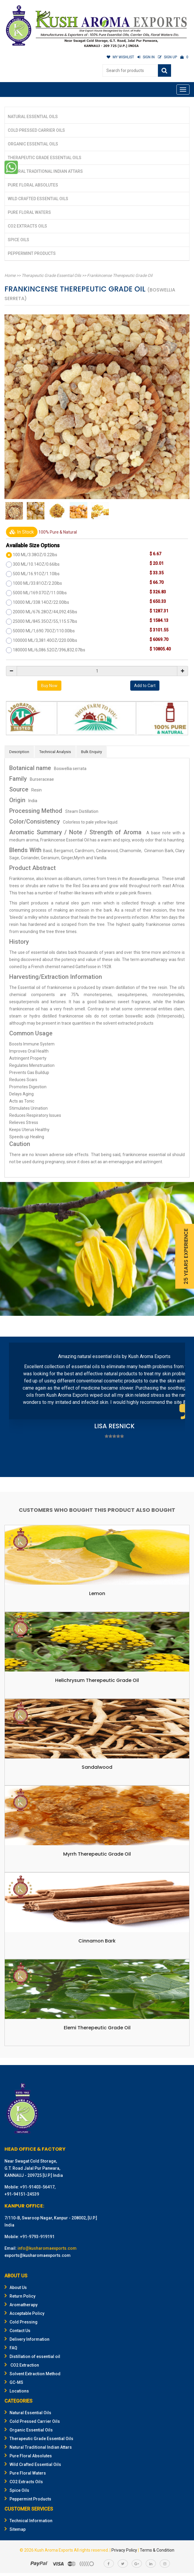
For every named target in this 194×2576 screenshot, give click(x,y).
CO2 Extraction (21, 2365)
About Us (15, 2287)
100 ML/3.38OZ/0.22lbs (35, 554)
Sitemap (15, 2529)
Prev (16, 1407)
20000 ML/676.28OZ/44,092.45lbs (45, 611)
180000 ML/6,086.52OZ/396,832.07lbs (49, 649)
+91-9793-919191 (37, 2236)
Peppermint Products (32, 253)
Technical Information (28, 2520)
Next (177, 1407)
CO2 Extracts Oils (27, 226)
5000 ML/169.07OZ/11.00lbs (40, 592)
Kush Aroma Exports (54, 2550)
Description (19, 752)
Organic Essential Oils (33, 144)
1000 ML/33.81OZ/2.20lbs (37, 583)
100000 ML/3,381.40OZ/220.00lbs (45, 640)
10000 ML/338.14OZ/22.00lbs (41, 602)
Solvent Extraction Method (32, 2373)
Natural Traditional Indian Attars (45, 171)
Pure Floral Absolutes (33, 185)
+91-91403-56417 (37, 2187)
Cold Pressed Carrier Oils (36, 130)
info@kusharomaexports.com (47, 2248)
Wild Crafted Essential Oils (38, 198)
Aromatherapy (21, 2304)
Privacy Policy (124, 2550)
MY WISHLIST (120, 57)
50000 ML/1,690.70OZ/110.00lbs (44, 630)
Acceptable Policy (24, 2313)
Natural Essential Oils (33, 116)
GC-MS (13, 2382)
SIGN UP (167, 57)
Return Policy (19, 2296)
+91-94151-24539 (21, 2194)
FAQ (10, 2347)
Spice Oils (18, 239)
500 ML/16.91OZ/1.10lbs (36, 573)
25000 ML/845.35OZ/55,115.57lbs (45, 621)
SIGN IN (146, 57)
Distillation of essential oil (32, 2356)
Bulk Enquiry (91, 752)
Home (9, 275)
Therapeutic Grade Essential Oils (44, 157)
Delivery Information (26, 2339)
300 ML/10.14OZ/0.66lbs (36, 564)
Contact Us (17, 2330)
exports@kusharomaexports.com (37, 2255)
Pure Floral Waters (29, 212)
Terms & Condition (157, 2550)
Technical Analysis (55, 752)
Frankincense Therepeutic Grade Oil (119, 275)
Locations (16, 2391)
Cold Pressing (21, 2322)
